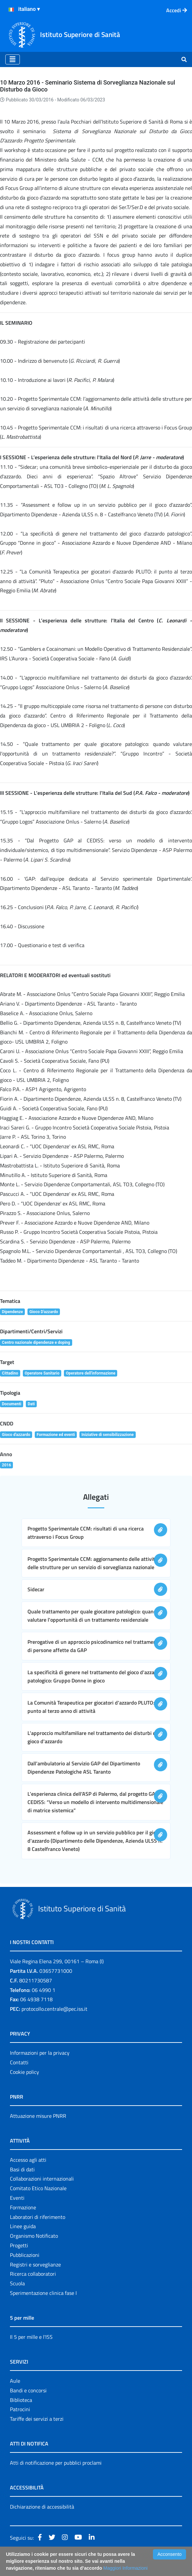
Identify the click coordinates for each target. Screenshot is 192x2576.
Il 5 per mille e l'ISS (31, 2337)
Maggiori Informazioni (125, 2568)
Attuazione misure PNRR (38, 2116)
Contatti (19, 2062)
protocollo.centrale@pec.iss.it (54, 2009)
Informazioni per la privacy (40, 2053)
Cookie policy (24, 2072)
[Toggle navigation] (12, 59)
